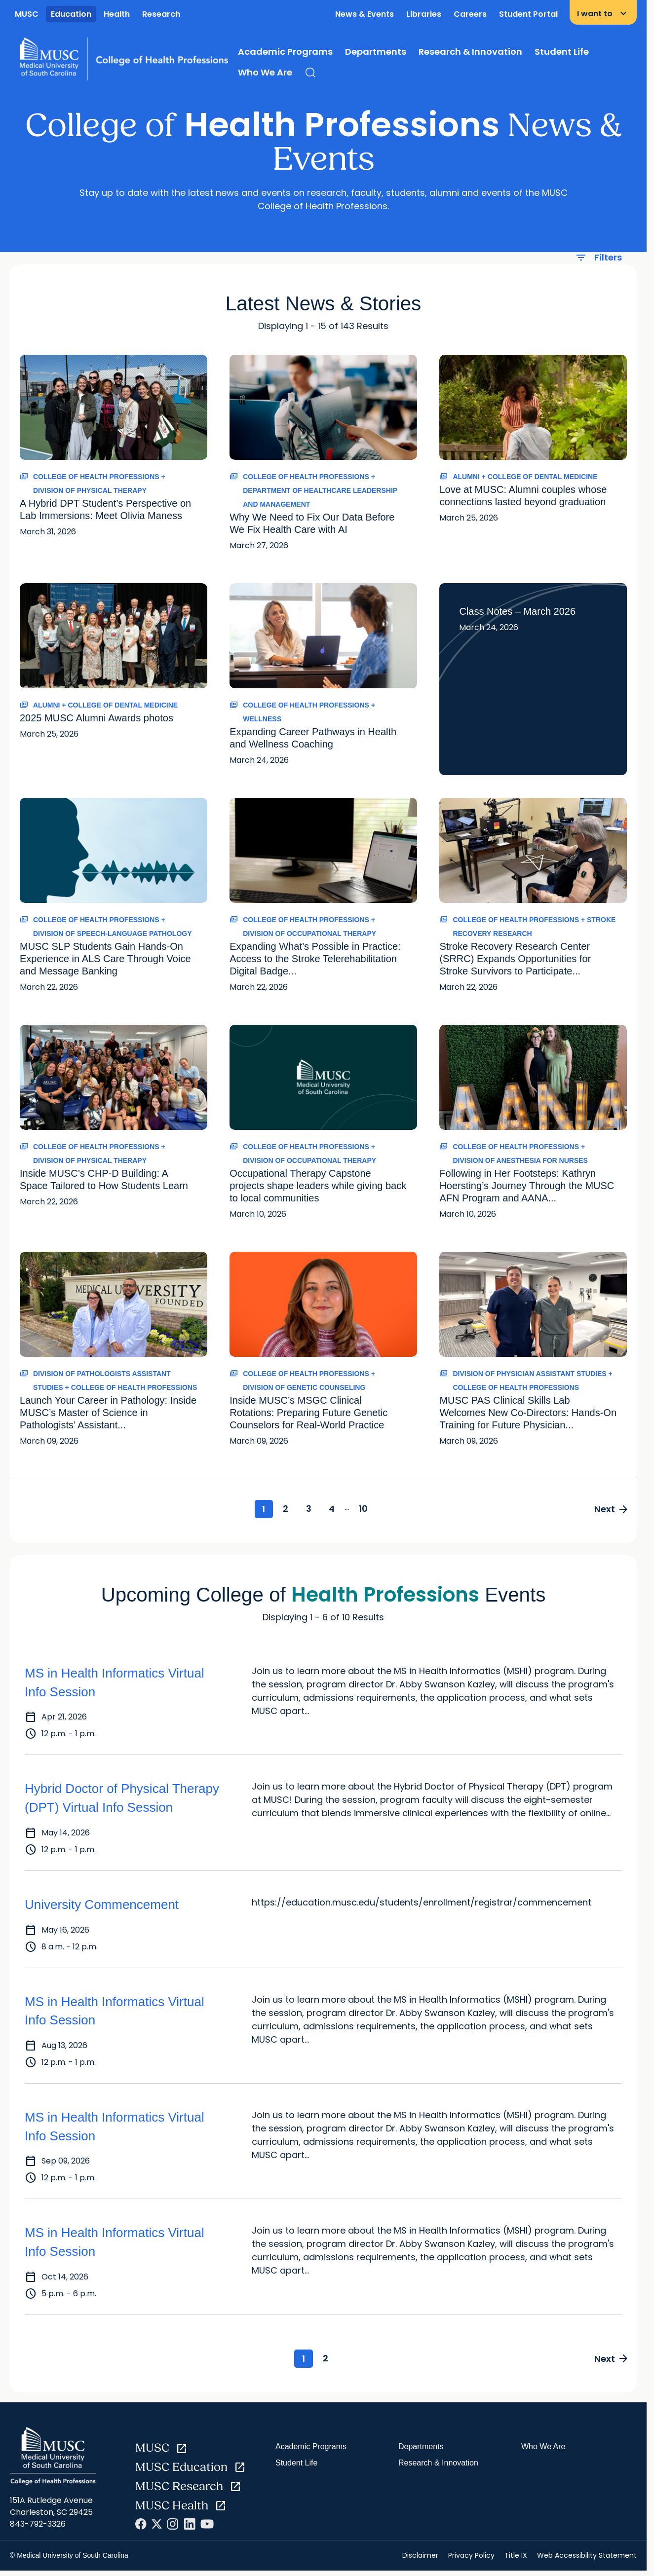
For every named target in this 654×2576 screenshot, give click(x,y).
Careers (470, 14)
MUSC (26, 14)
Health (117, 14)
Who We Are (265, 72)
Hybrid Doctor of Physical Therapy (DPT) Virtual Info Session (122, 1799)
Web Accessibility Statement (587, 2558)
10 (370, 1509)
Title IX (515, 2558)
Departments (375, 51)
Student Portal (528, 14)
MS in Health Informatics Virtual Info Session (114, 1684)
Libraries (423, 14)
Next (609, 1510)
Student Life (562, 51)
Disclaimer (420, 2558)
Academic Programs (285, 51)
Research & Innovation (470, 51)
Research (161, 14)
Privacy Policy (471, 2558)
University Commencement (102, 1905)
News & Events (364, 14)
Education (71, 14)
